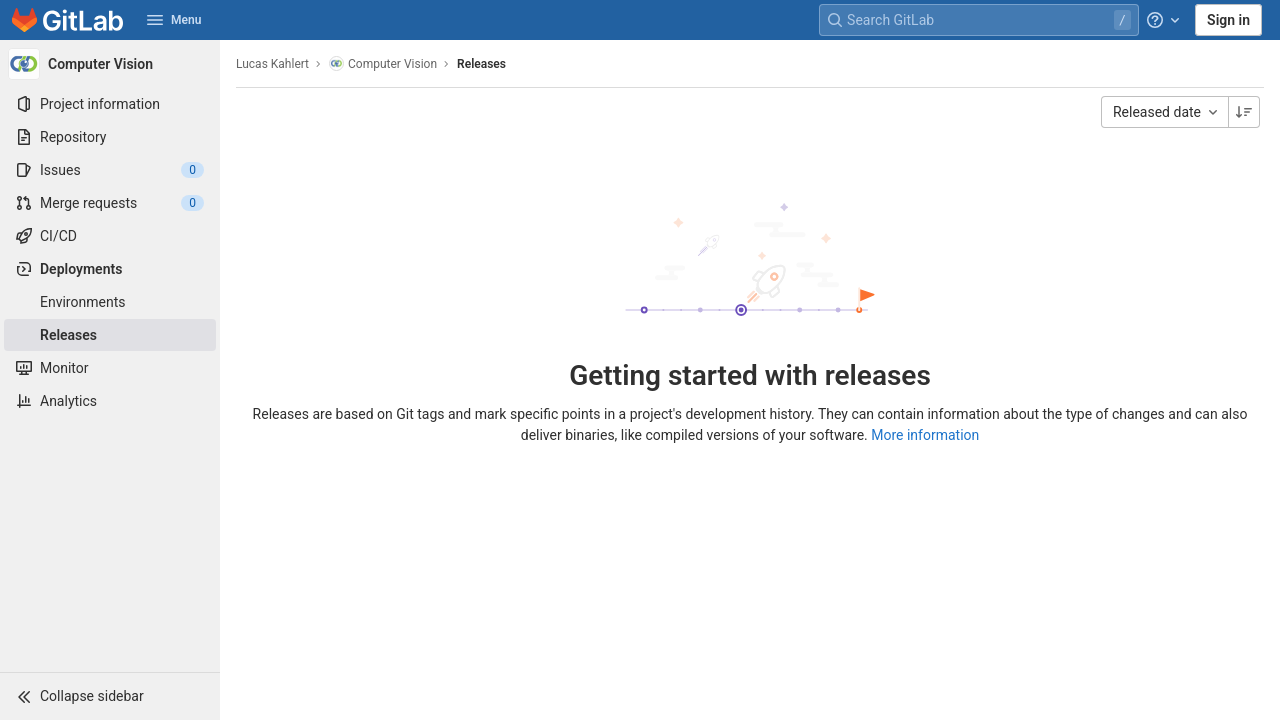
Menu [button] (174, 20)
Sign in (1228, 20)
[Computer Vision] (110, 64)
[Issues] (110, 170)
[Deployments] (110, 269)
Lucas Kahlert (272, 64)
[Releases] (110, 335)
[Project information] (110, 104)
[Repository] (110, 137)
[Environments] (110, 302)
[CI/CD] (110, 236)
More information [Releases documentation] (925, 435)
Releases (481, 64)
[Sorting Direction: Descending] (1244, 112)
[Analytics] (110, 401)
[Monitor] (110, 368)
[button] (110, 696)
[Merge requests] (110, 203)
